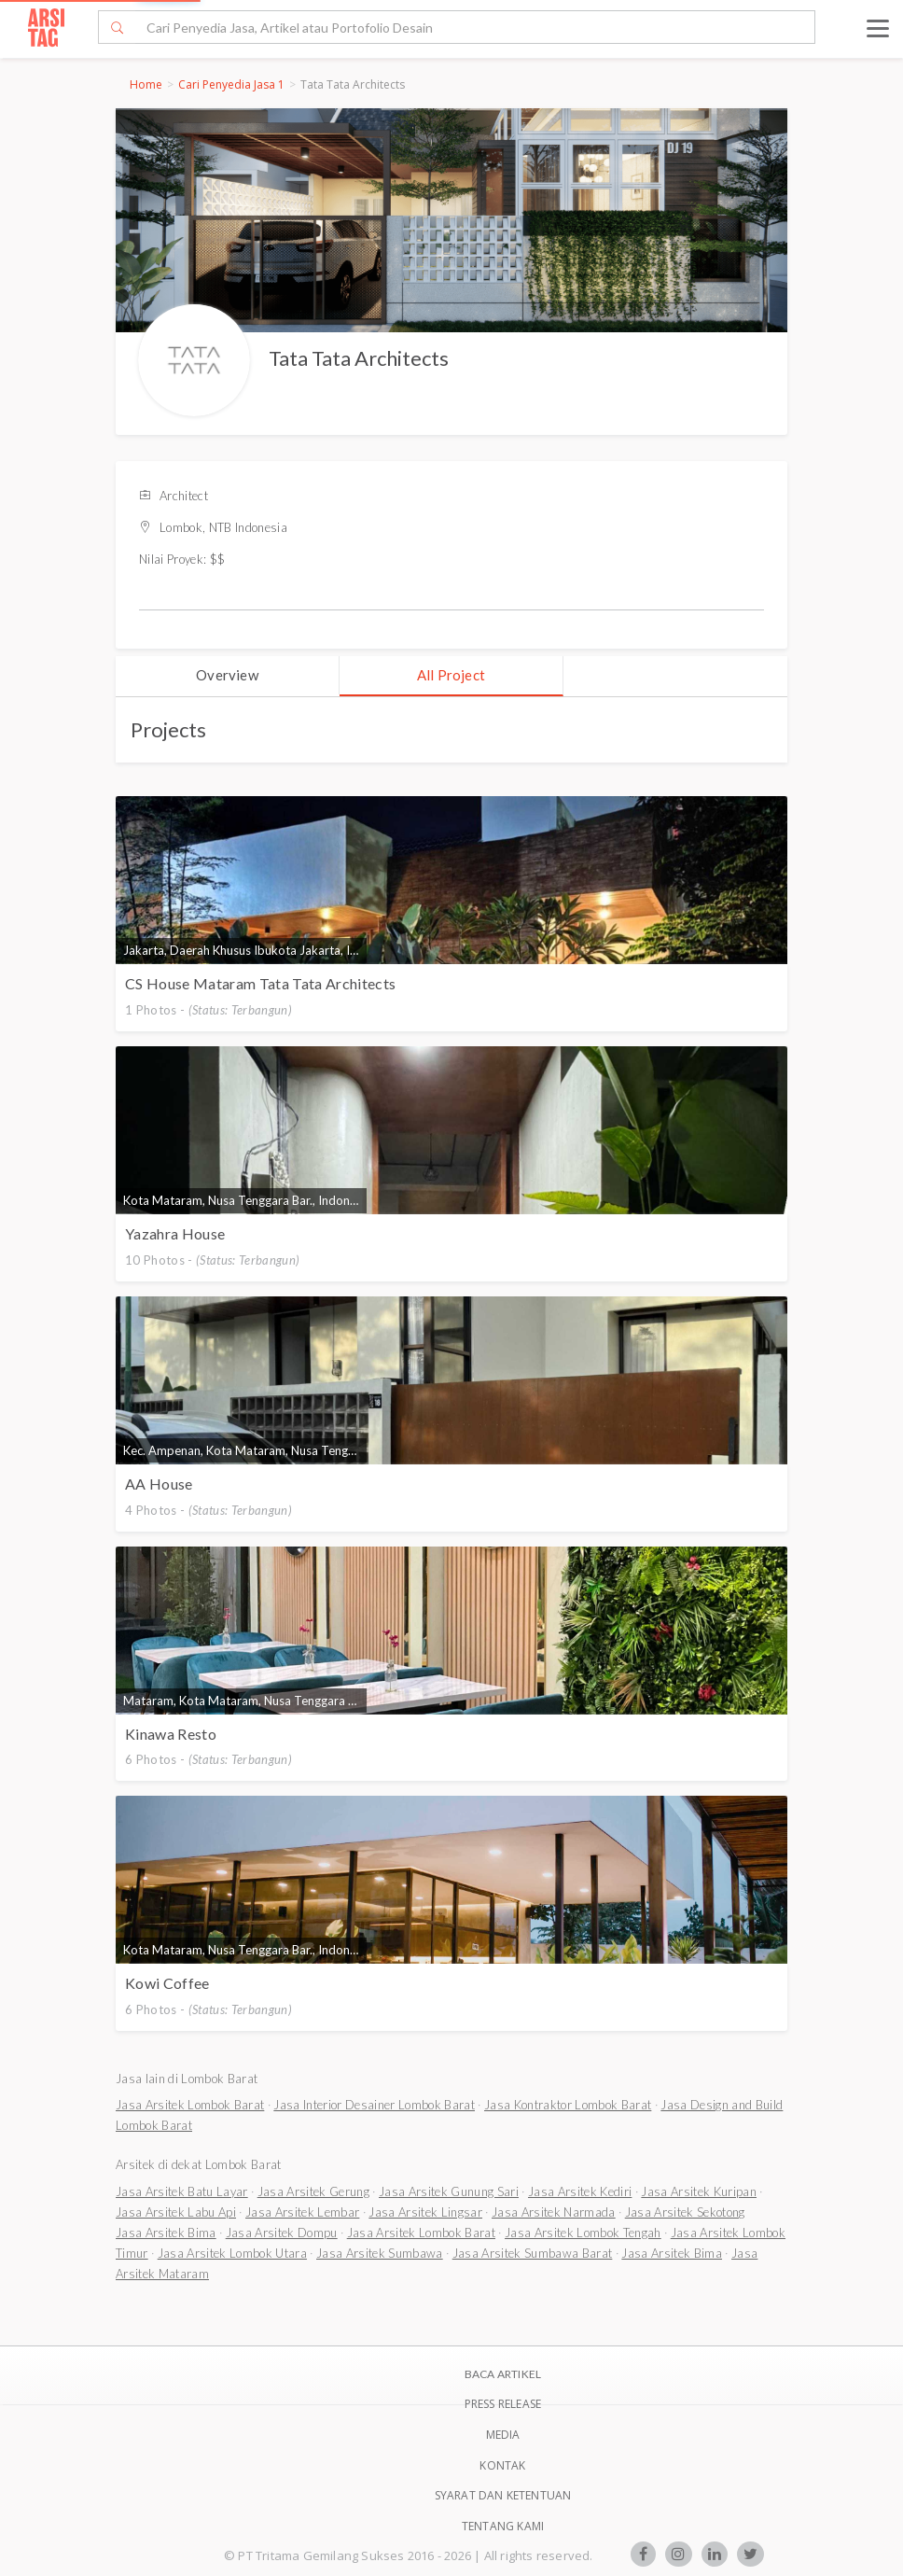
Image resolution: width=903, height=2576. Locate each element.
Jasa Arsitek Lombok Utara (232, 2253)
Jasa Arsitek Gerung (313, 2191)
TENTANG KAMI (503, 2526)
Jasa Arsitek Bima (166, 2232)
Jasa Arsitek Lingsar (425, 2212)
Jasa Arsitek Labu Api (176, 2212)
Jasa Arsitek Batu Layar (182, 2191)
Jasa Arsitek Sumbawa (379, 2253)
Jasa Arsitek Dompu (282, 2232)
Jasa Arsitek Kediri (580, 2191)
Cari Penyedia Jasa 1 (231, 84)
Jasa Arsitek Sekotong (685, 2212)
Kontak (502, 2465)
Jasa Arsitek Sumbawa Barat (532, 2253)
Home (146, 84)
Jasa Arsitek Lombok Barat (190, 2104)
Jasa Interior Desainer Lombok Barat (374, 2104)
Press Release (503, 2404)
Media (503, 2435)
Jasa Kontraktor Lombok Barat (567, 2104)
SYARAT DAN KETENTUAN (503, 2495)
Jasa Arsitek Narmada (554, 2212)
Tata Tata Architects (359, 358)
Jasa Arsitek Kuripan (699, 2191)
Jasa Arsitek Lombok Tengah (583, 2232)
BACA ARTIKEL (503, 2374)
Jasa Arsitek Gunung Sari (449, 2191)
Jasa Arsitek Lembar (302, 2212)
